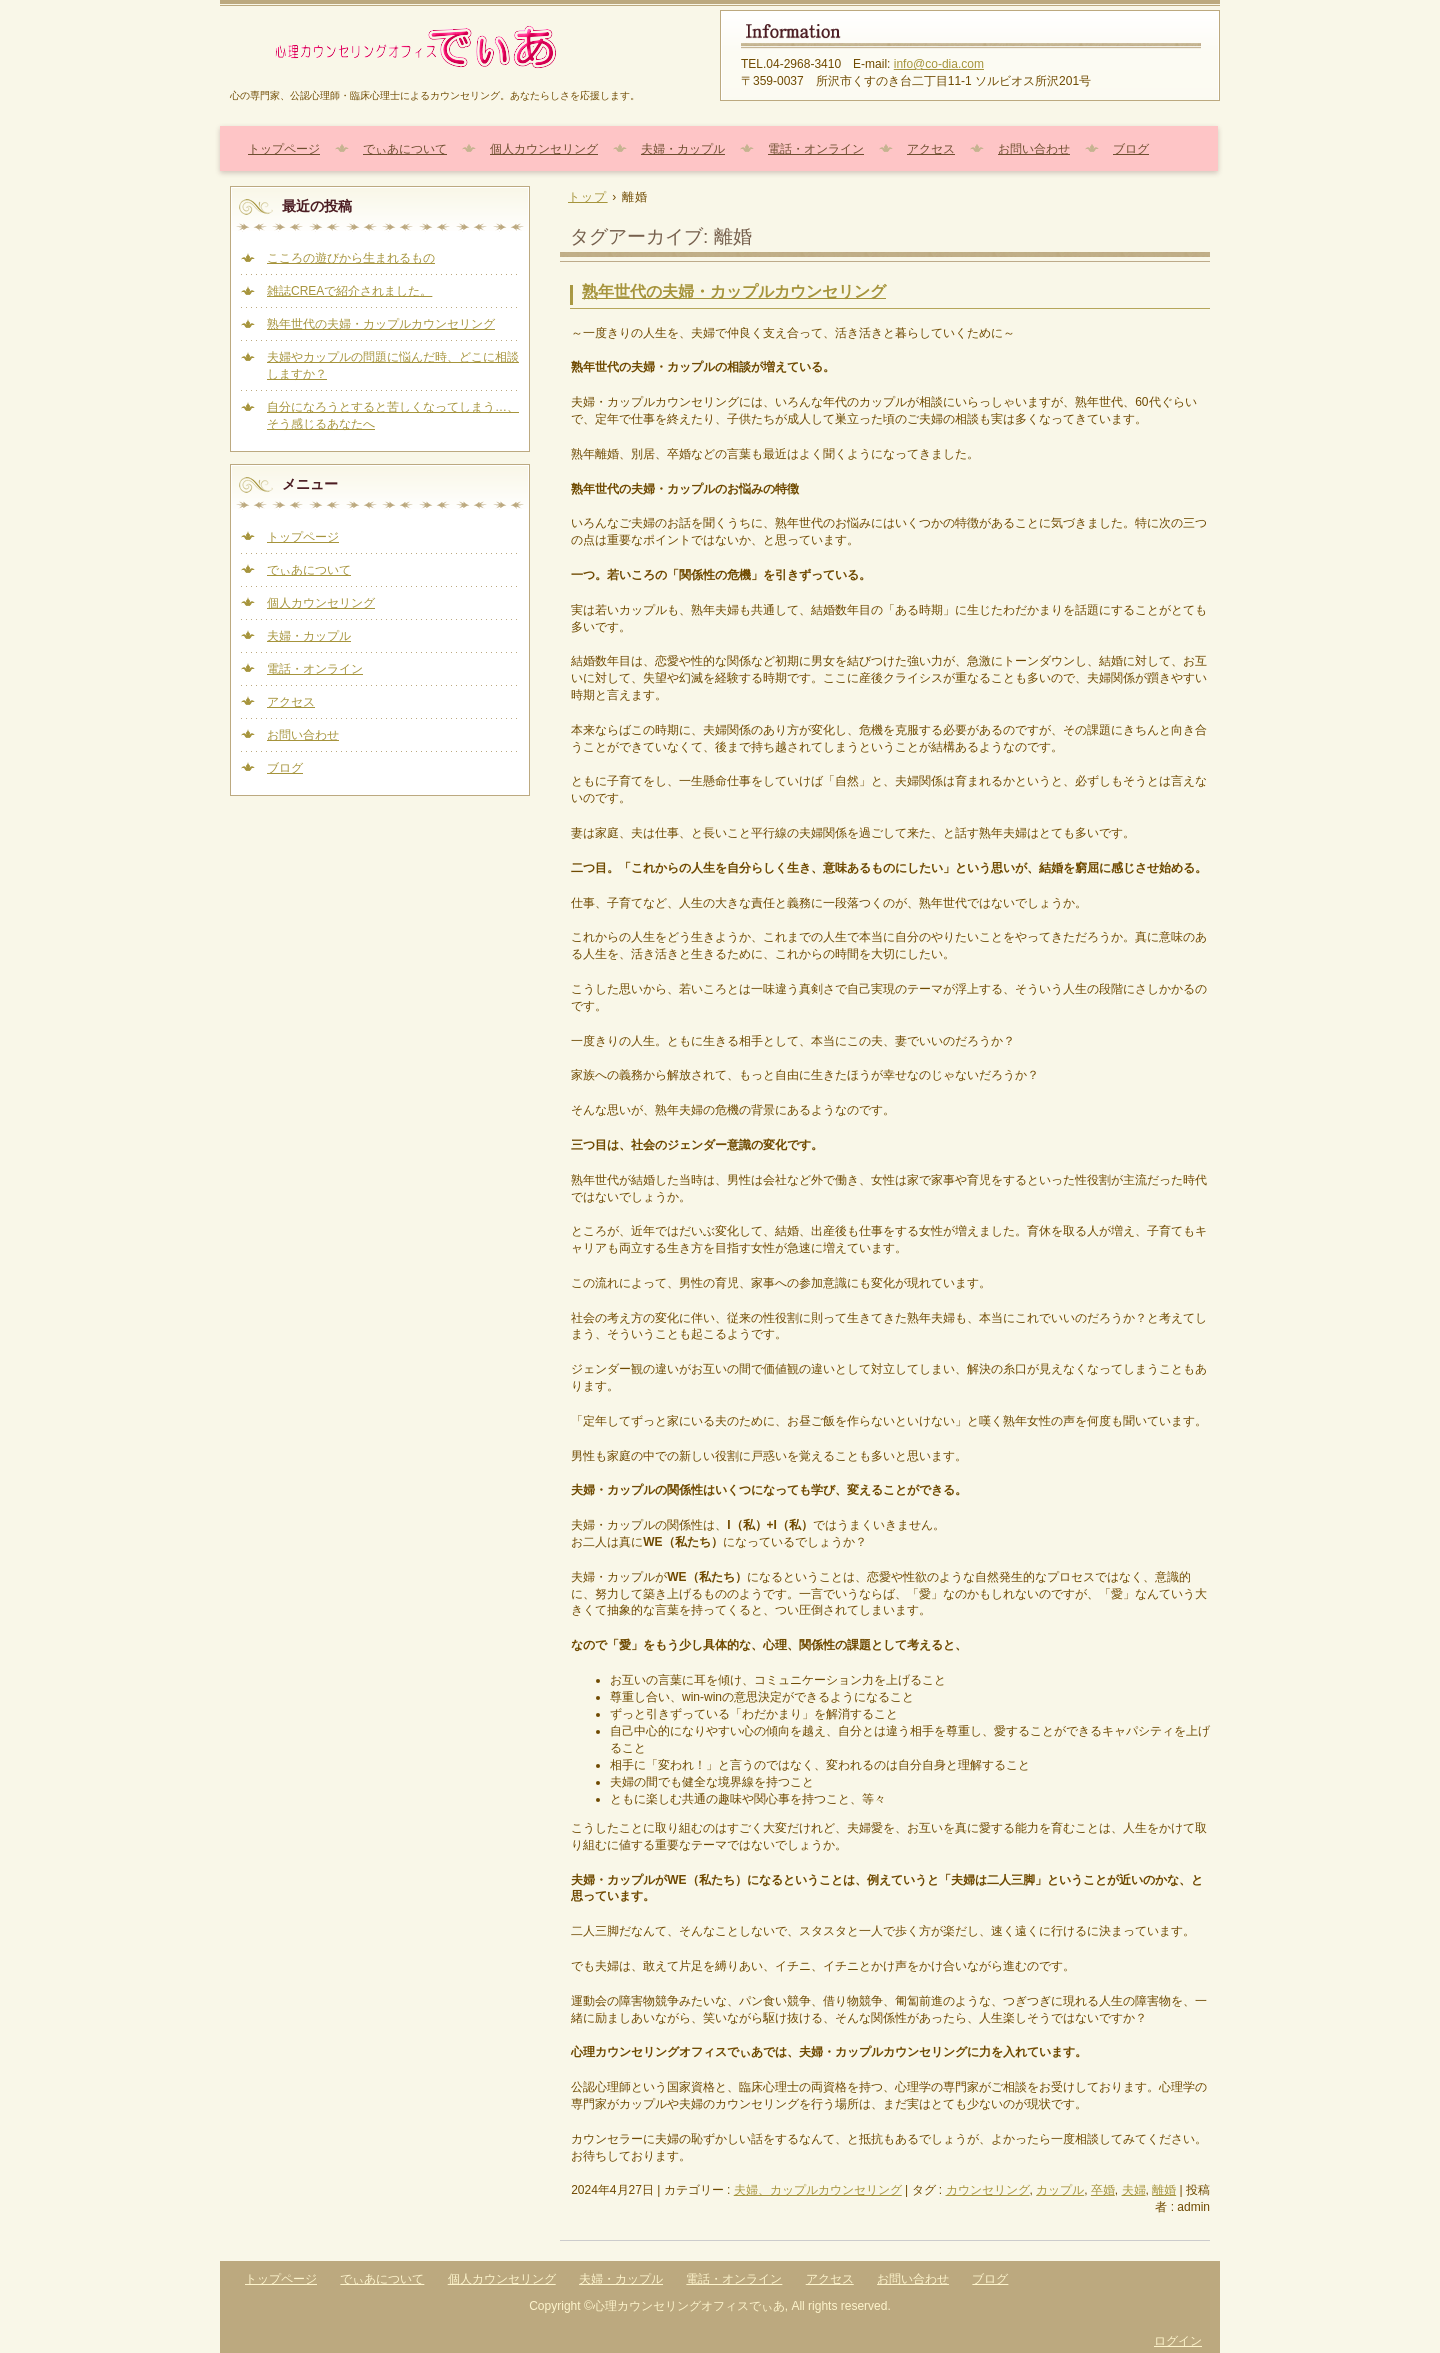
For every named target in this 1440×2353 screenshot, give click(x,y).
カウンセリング (988, 2190)
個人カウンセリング (544, 149)
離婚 (1164, 2190)
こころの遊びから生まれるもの (351, 258)
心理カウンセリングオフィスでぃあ (460, 47)
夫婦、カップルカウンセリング (818, 2190)
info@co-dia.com (939, 64)
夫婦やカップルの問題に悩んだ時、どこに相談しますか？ (393, 365)
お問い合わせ (1034, 149)
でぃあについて (405, 149)
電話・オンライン (816, 149)
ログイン (1178, 2341)
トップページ (284, 149)
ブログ (1131, 149)
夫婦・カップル (683, 149)
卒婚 (1103, 2190)
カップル (1060, 2190)
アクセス (931, 149)
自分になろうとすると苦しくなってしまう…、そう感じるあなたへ (393, 415)
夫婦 (1134, 2190)
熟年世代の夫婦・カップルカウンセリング (734, 291)
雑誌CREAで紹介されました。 (349, 291)
